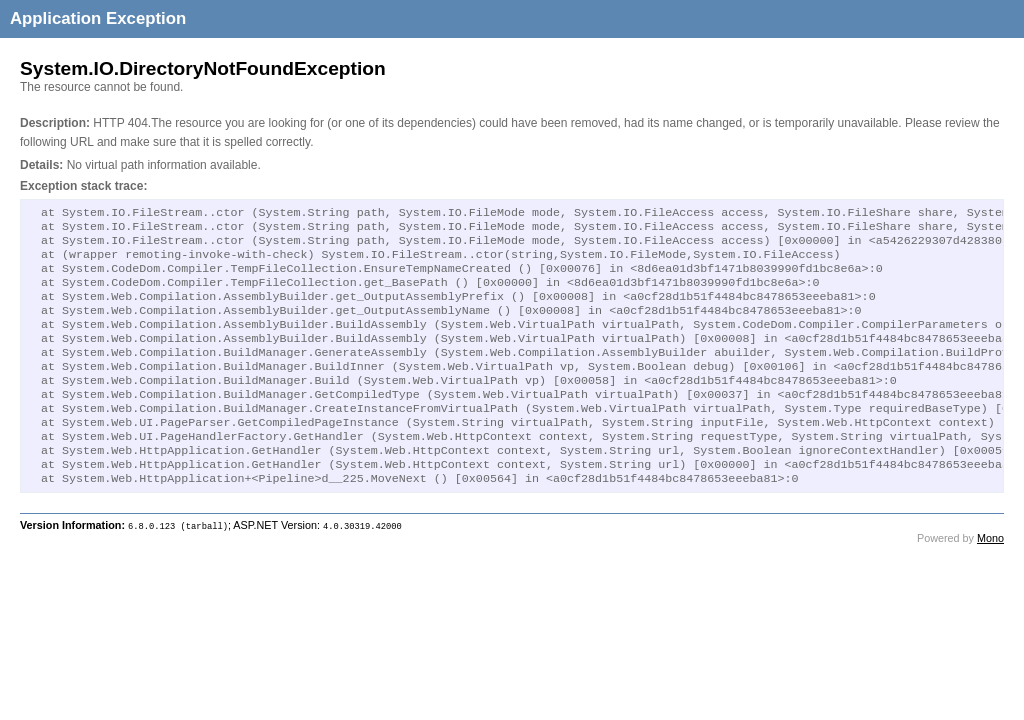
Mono (990, 578)
